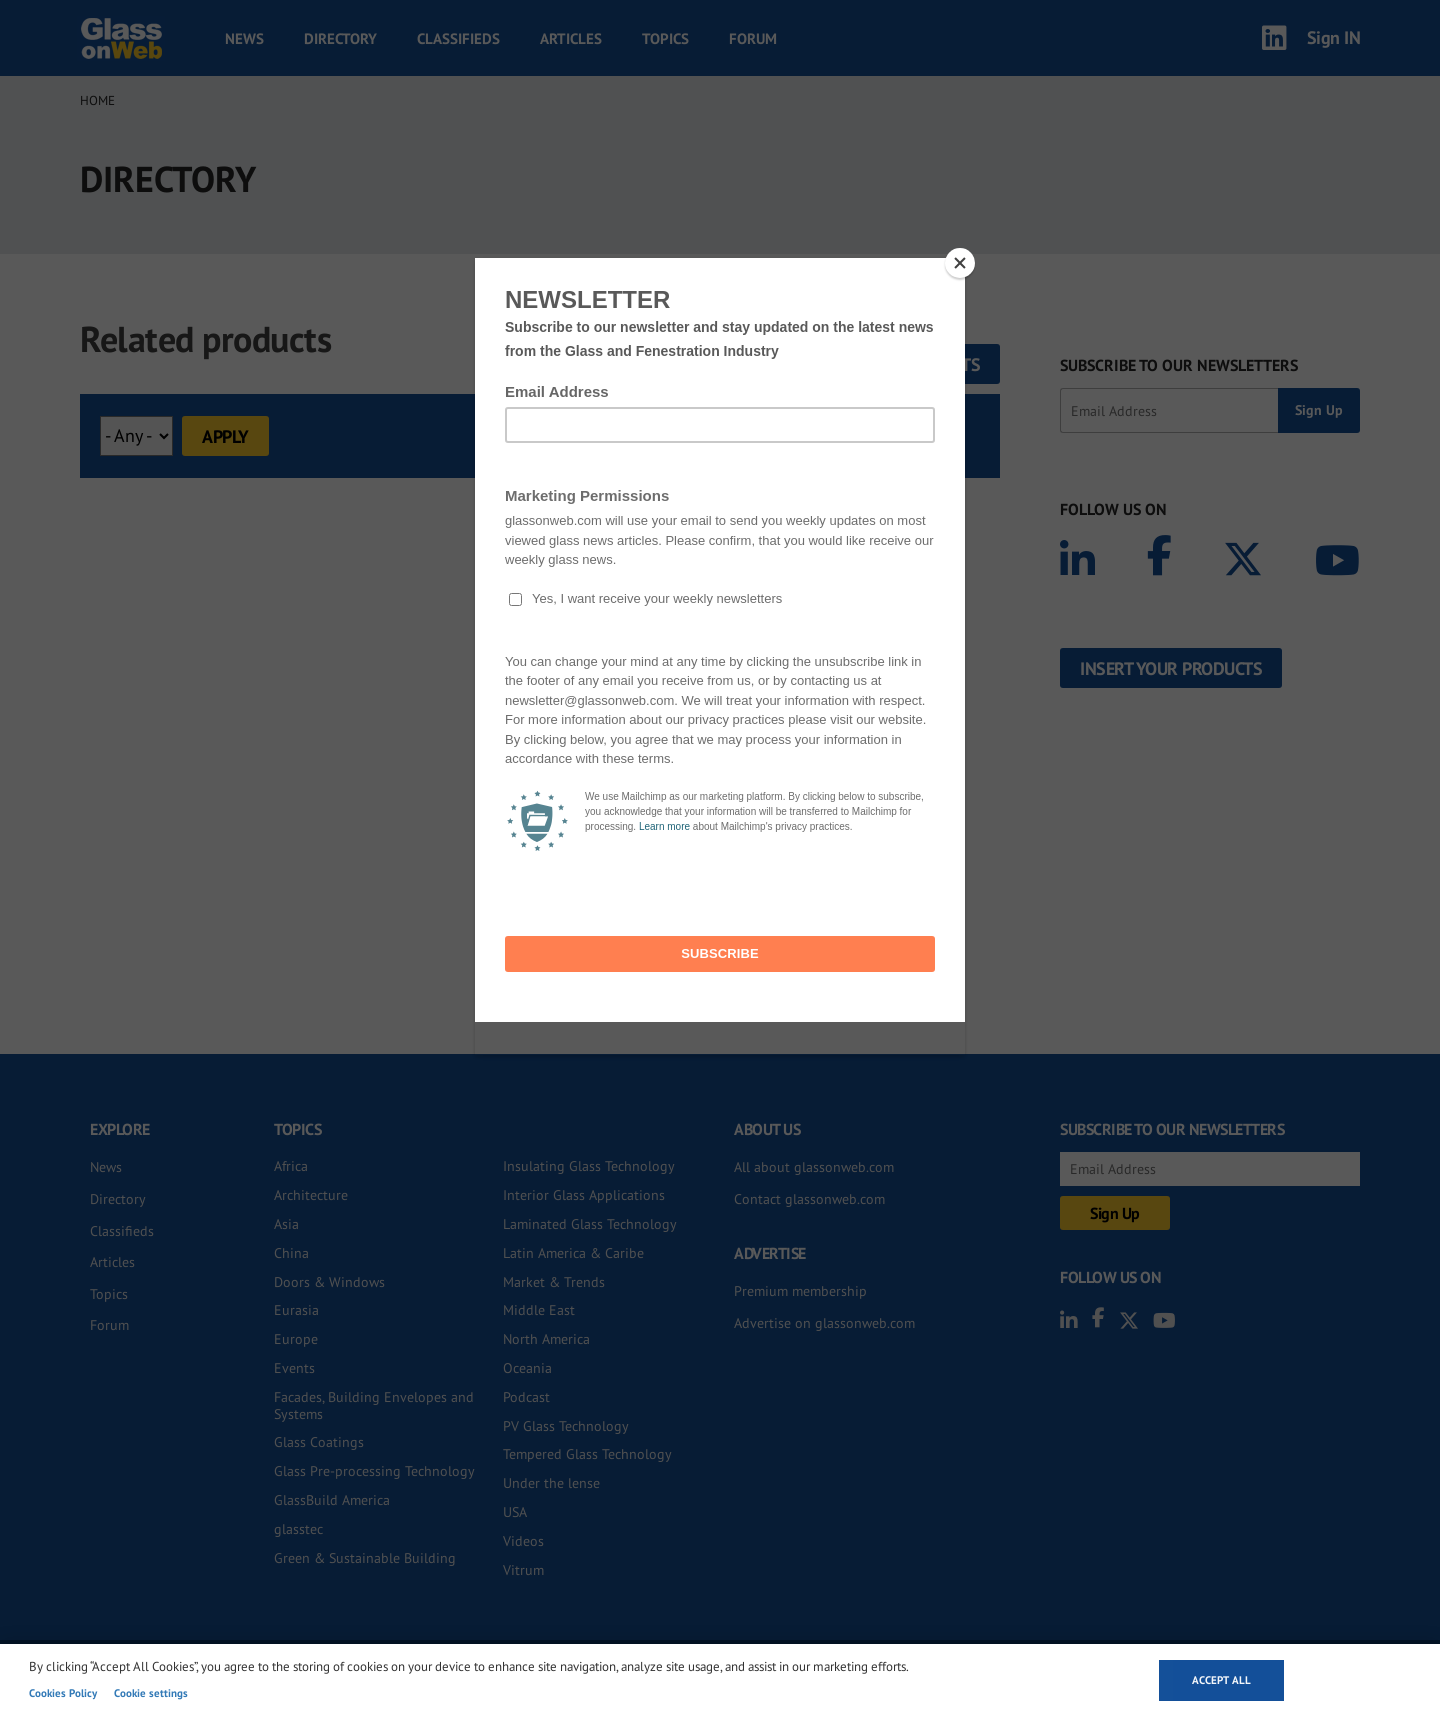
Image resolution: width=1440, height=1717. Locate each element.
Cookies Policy (63, 1693)
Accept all (1221, 1680)
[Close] (960, 263)
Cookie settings (151, 1693)
